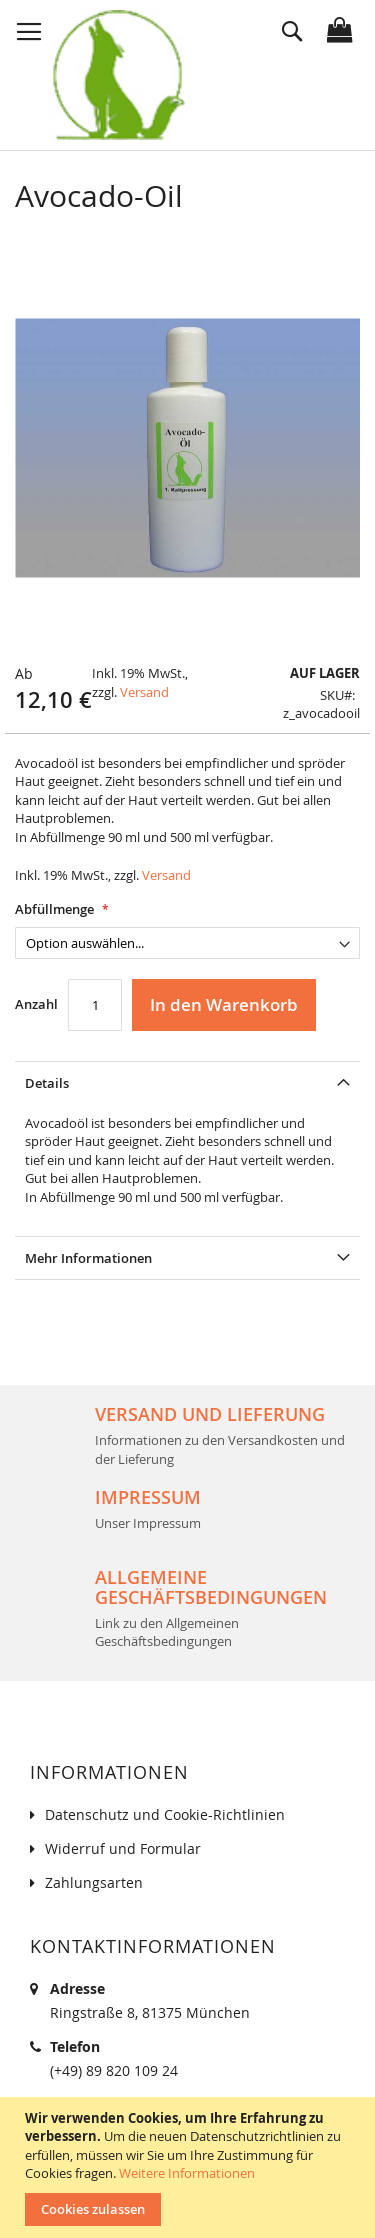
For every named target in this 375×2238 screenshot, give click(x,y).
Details (47, 1083)
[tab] (187, 1082)
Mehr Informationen (88, 1258)
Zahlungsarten (94, 1882)
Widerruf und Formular (123, 1848)
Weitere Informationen (187, 2173)
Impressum (148, 1497)
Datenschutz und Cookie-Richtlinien (165, 1814)
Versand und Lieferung (210, 1414)
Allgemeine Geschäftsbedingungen (211, 1587)
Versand (144, 692)
